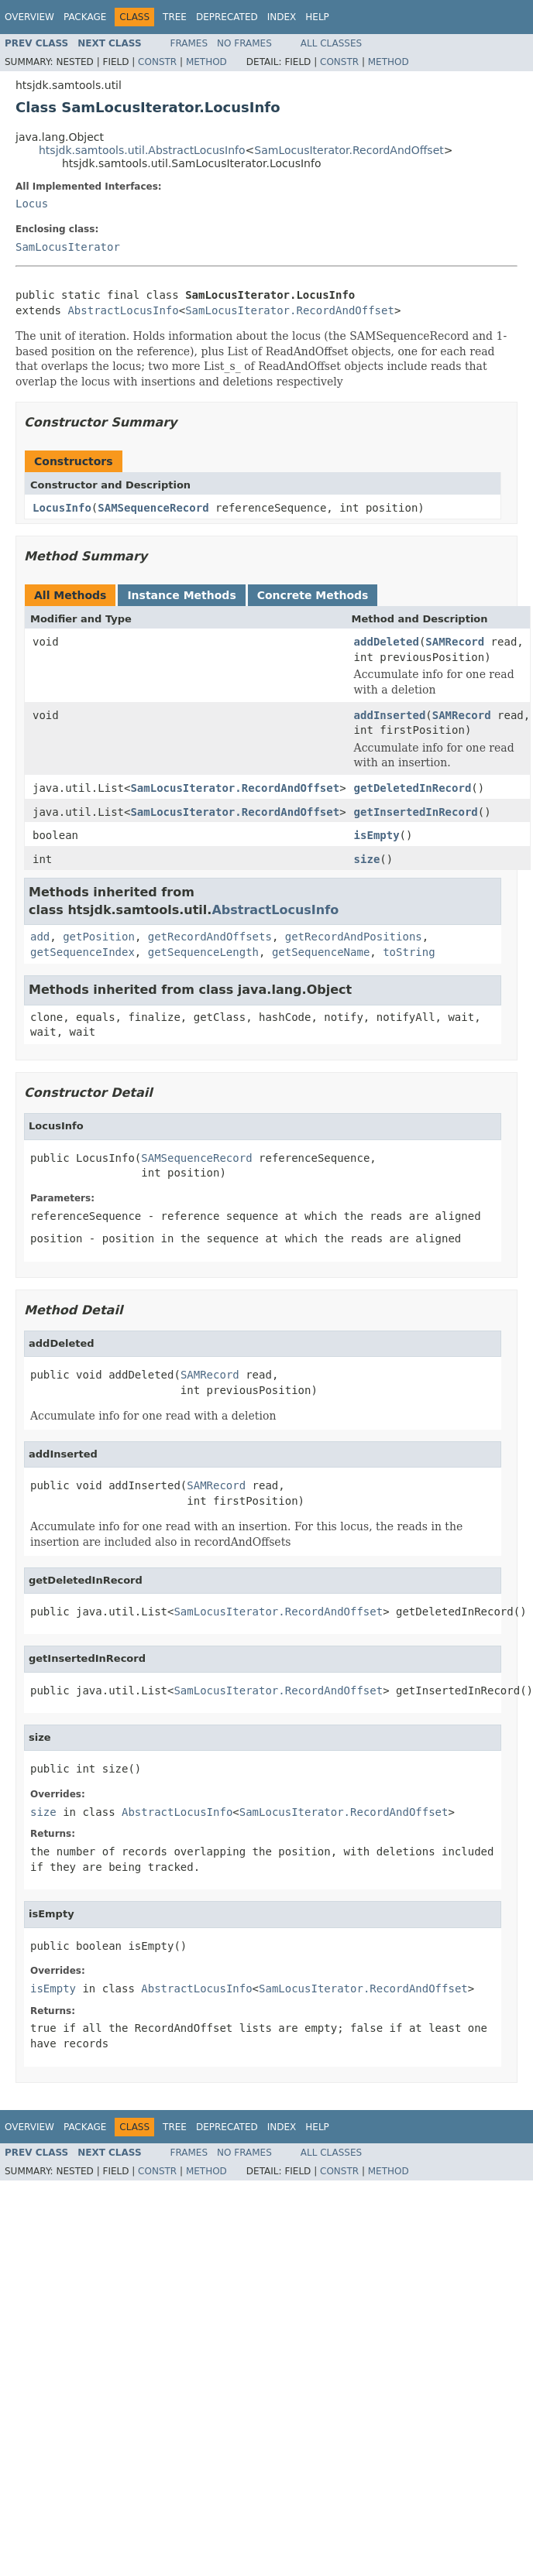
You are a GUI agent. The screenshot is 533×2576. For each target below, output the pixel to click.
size (367, 859)
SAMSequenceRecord (153, 508)
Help (317, 17)
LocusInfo (62, 508)
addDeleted (386, 641)
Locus (31, 203)
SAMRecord (454, 641)
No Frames (244, 43)
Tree (175, 17)
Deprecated (227, 17)
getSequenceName (321, 952)
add (40, 936)
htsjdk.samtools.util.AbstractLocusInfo (142, 150)
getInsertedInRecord (416, 812)
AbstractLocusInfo (122, 310)
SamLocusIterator (67, 247)
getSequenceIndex (82, 952)
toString (409, 952)
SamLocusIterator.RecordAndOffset (348, 150)
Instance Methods (181, 595)
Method (206, 62)
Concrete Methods (313, 595)
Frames (189, 43)
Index (282, 17)
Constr (157, 62)
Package (85, 17)
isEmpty (377, 835)
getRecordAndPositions (353, 936)
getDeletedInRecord (413, 788)
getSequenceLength (203, 952)
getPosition (99, 936)
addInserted (390, 715)
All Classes (331, 43)
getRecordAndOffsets (210, 936)
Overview (29, 17)
